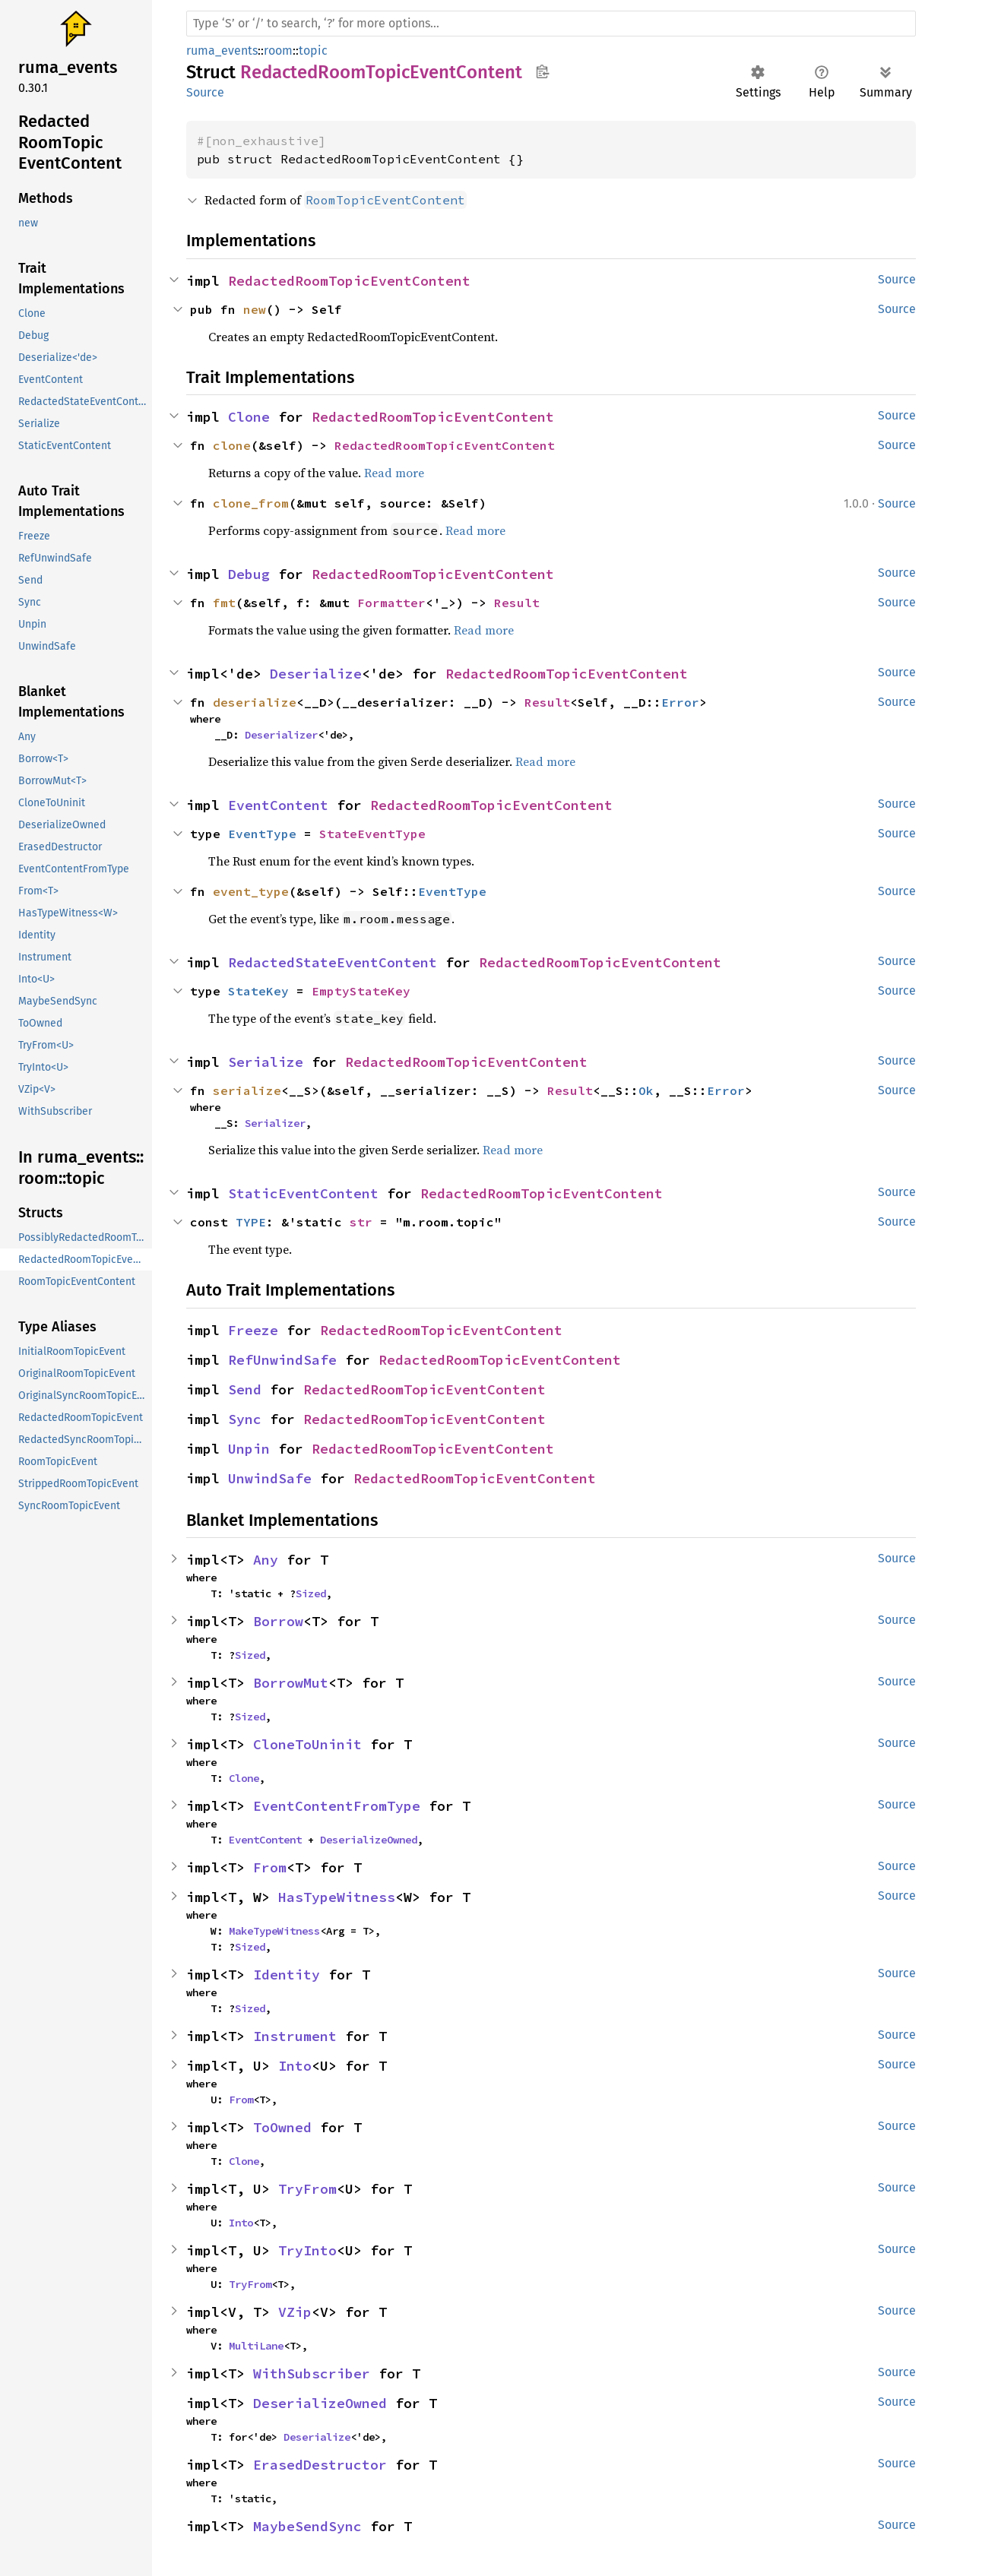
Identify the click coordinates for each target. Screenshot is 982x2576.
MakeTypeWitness (274, 1931)
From (270, 1867)
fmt (224, 602)
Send (244, 1389)
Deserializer (281, 735)
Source (205, 92)
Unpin (249, 1448)
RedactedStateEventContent (332, 962)
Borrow (278, 1621)
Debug (249, 574)
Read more (394, 472)
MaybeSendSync (307, 2526)
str (361, 1221)
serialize (247, 1090)
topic (313, 50)
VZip (295, 2312)
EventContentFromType (336, 1806)
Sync (244, 1419)
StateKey (258, 990)
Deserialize (316, 673)
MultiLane (256, 2346)
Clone (249, 417)
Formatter (391, 602)
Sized (311, 1593)
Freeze (253, 1330)
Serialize (265, 1062)
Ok (646, 1090)
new (254, 309)
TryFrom (307, 2189)
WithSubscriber (311, 2373)
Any (265, 1559)
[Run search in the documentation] (551, 23)
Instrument (295, 2036)
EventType (262, 833)
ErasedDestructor (320, 2464)
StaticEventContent (303, 1193)
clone (232, 445)
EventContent (278, 805)
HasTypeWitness (336, 1897)
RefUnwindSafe (282, 1360)
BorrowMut (290, 1682)
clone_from (251, 503)
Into (295, 2065)
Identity (286, 1974)
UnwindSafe (270, 1478)
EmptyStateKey (361, 990)
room (278, 50)
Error (680, 702)
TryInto (307, 2250)
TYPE (251, 1221)
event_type (251, 891)
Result (517, 602)
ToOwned (282, 2127)
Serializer (275, 1123)
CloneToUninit (307, 1744)
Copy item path (542, 71)
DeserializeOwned (368, 1840)
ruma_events (222, 50)
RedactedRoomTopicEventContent (349, 281)
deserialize (254, 702)
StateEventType (372, 833)
